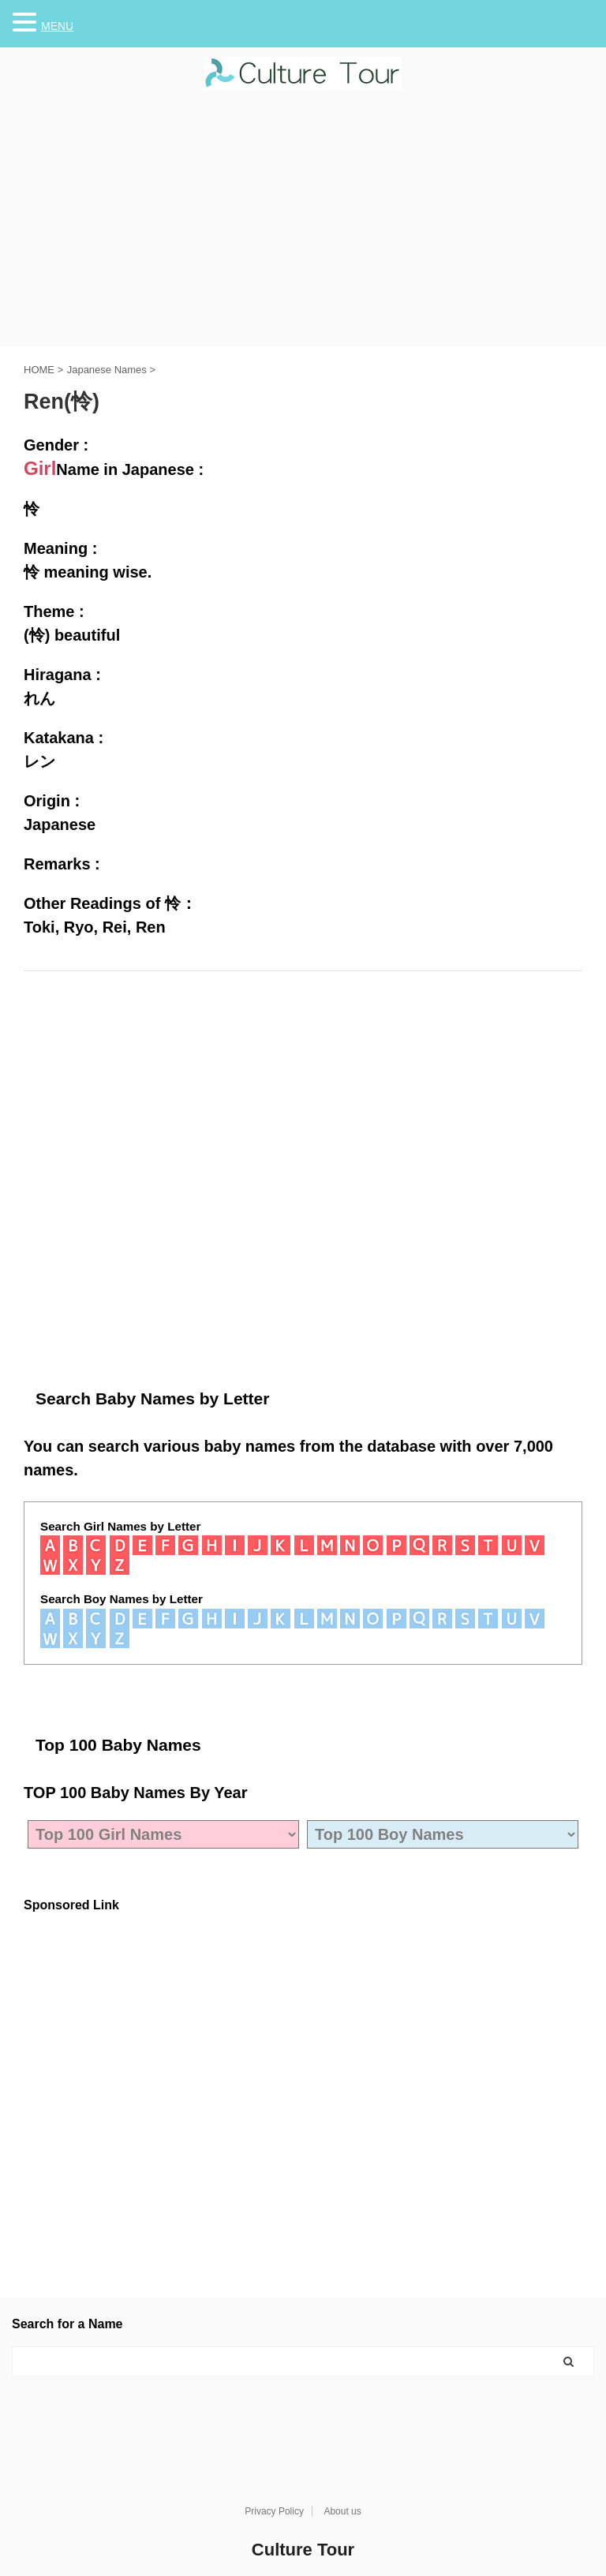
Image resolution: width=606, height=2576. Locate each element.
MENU (57, 26)
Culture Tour (303, 2549)
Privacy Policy (274, 2511)
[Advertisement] (303, 228)
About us (342, 2511)
